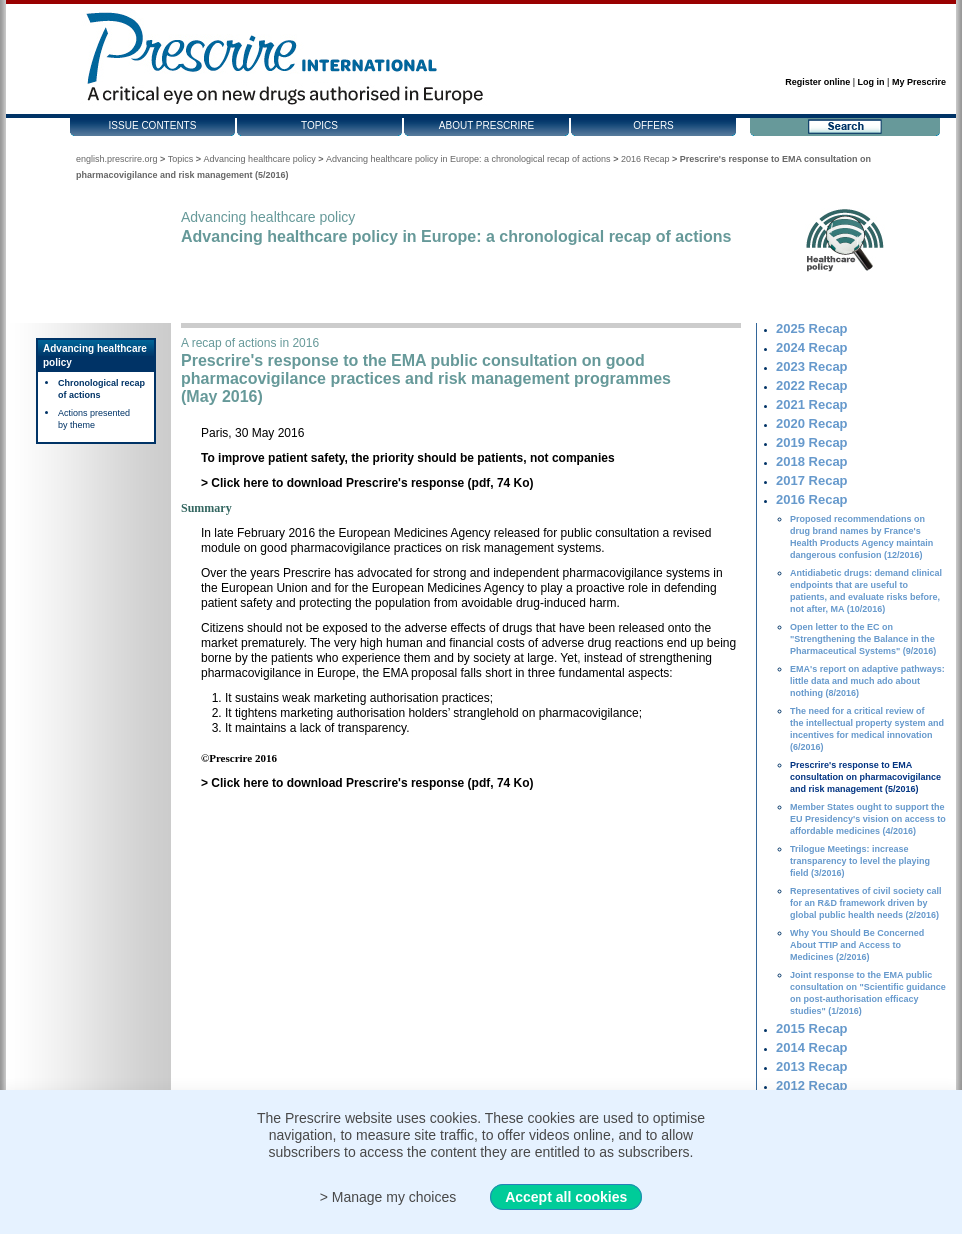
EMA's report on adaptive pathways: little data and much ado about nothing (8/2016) (867, 681)
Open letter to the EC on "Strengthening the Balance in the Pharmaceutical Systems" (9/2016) (863, 639)
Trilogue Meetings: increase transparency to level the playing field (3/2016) (860, 861)
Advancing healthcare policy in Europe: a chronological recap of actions (468, 159)
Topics (319, 125)
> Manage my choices (388, 1197)
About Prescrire (486, 125)
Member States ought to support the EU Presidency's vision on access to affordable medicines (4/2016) (868, 819)
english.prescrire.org (117, 159)
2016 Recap (645, 159)
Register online (817, 82)
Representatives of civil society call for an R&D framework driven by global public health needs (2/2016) (866, 903)
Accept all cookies (566, 1197)
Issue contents (153, 125)
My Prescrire (919, 82)
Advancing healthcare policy (260, 159)
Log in (871, 82)
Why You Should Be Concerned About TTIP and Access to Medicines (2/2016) (857, 945)
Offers (653, 125)
